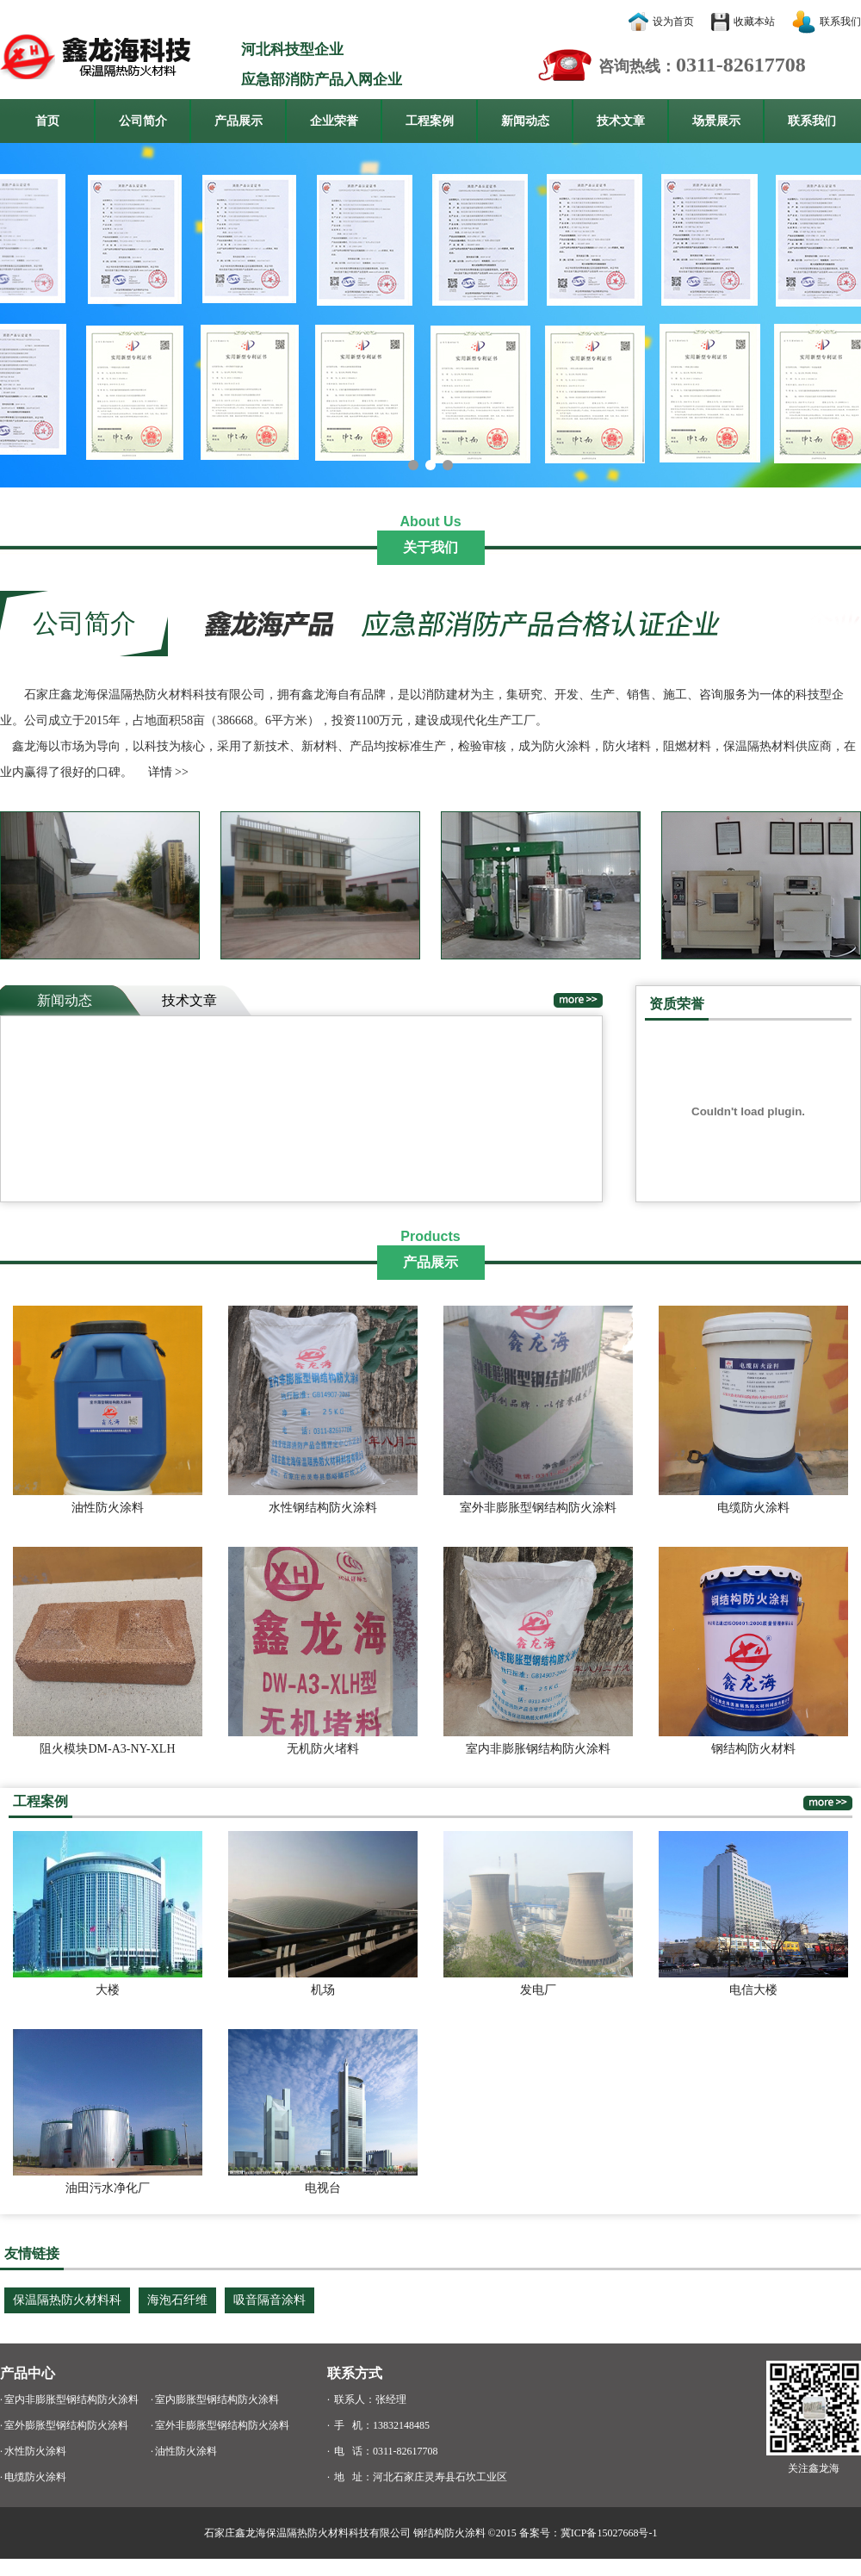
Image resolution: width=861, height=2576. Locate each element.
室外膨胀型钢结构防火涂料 (66, 2425)
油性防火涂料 (186, 2451)
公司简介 (143, 121)
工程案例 (430, 121)
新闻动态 (525, 121)
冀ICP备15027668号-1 (609, 2533)
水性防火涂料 (35, 2451)
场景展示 (716, 121)
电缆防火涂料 (35, 2477)
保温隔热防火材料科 (67, 2300)
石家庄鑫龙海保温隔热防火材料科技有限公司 (307, 2533)
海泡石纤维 (177, 2300)
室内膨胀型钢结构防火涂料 (217, 2399)
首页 (47, 121)
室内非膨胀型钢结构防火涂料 (71, 2399)
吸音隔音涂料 (269, 2300)
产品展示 (238, 121)
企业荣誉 (334, 121)
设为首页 (673, 22)
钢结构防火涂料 (449, 2533)
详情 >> (168, 772)
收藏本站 (754, 22)
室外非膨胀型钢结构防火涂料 (222, 2425)
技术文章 (621, 121)
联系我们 (840, 22)
